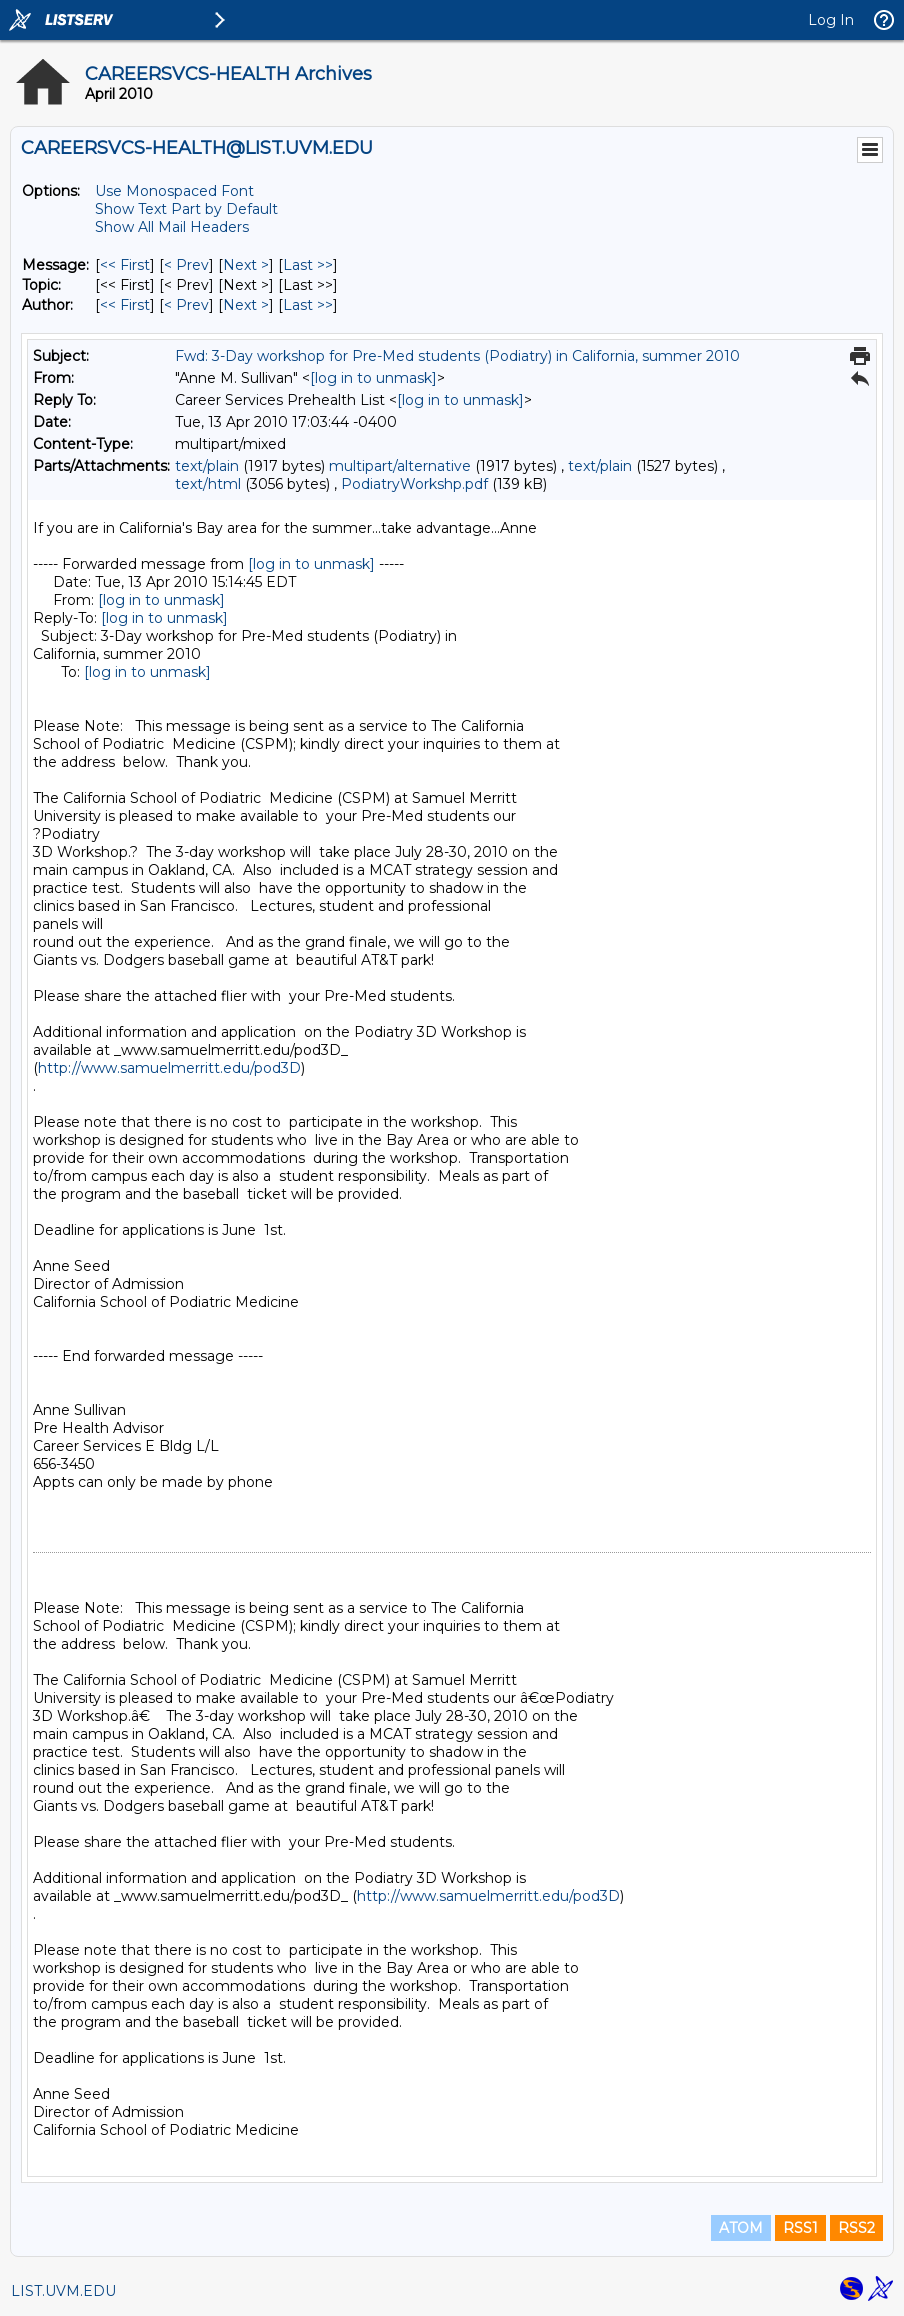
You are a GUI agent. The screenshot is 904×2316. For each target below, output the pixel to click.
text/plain (207, 466)
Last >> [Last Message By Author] (308, 305)
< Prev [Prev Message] (186, 265)
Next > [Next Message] (246, 265)
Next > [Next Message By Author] (246, 305)
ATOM (741, 2228)
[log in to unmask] (373, 378)
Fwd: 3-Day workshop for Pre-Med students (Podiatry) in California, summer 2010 (457, 356)
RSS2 (856, 2228)
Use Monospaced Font (174, 191)
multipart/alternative (400, 466)
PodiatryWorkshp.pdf (414, 484)
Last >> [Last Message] (308, 265)
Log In (831, 20)
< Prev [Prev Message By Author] (186, 305)
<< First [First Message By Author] (125, 305)
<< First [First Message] (125, 265)
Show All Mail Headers (172, 227)
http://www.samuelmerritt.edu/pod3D (169, 1068)
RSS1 (800, 2228)
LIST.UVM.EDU (63, 2291)
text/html (208, 484)
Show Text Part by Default (186, 209)
